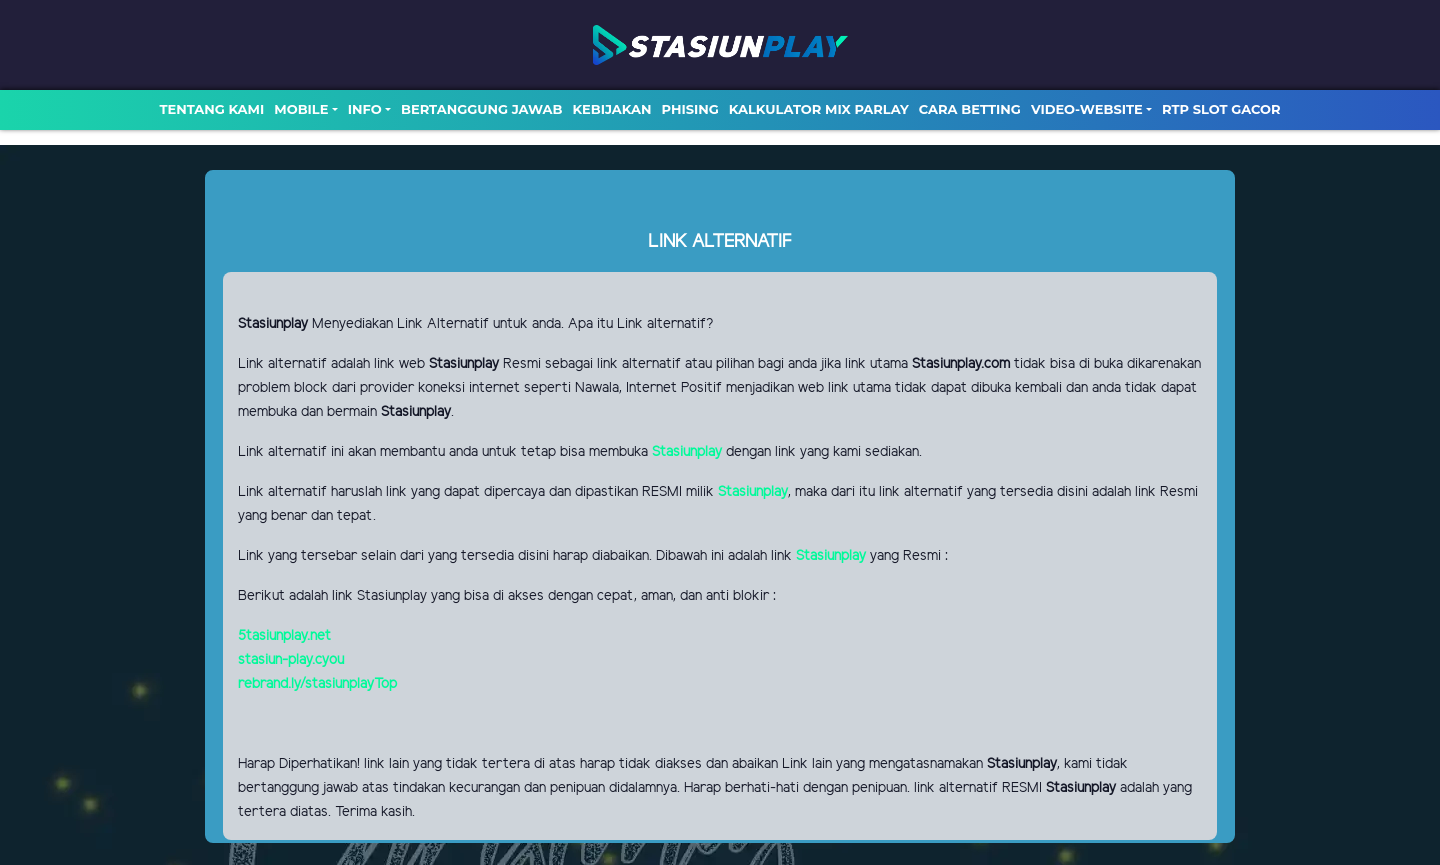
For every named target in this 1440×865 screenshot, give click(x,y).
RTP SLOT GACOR (1221, 109)
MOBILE (301, 109)
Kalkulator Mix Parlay (819, 109)
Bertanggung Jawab (481, 109)
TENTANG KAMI (211, 109)
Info (365, 109)
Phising (690, 109)
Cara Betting (970, 109)
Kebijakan (611, 109)
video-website (1087, 109)
